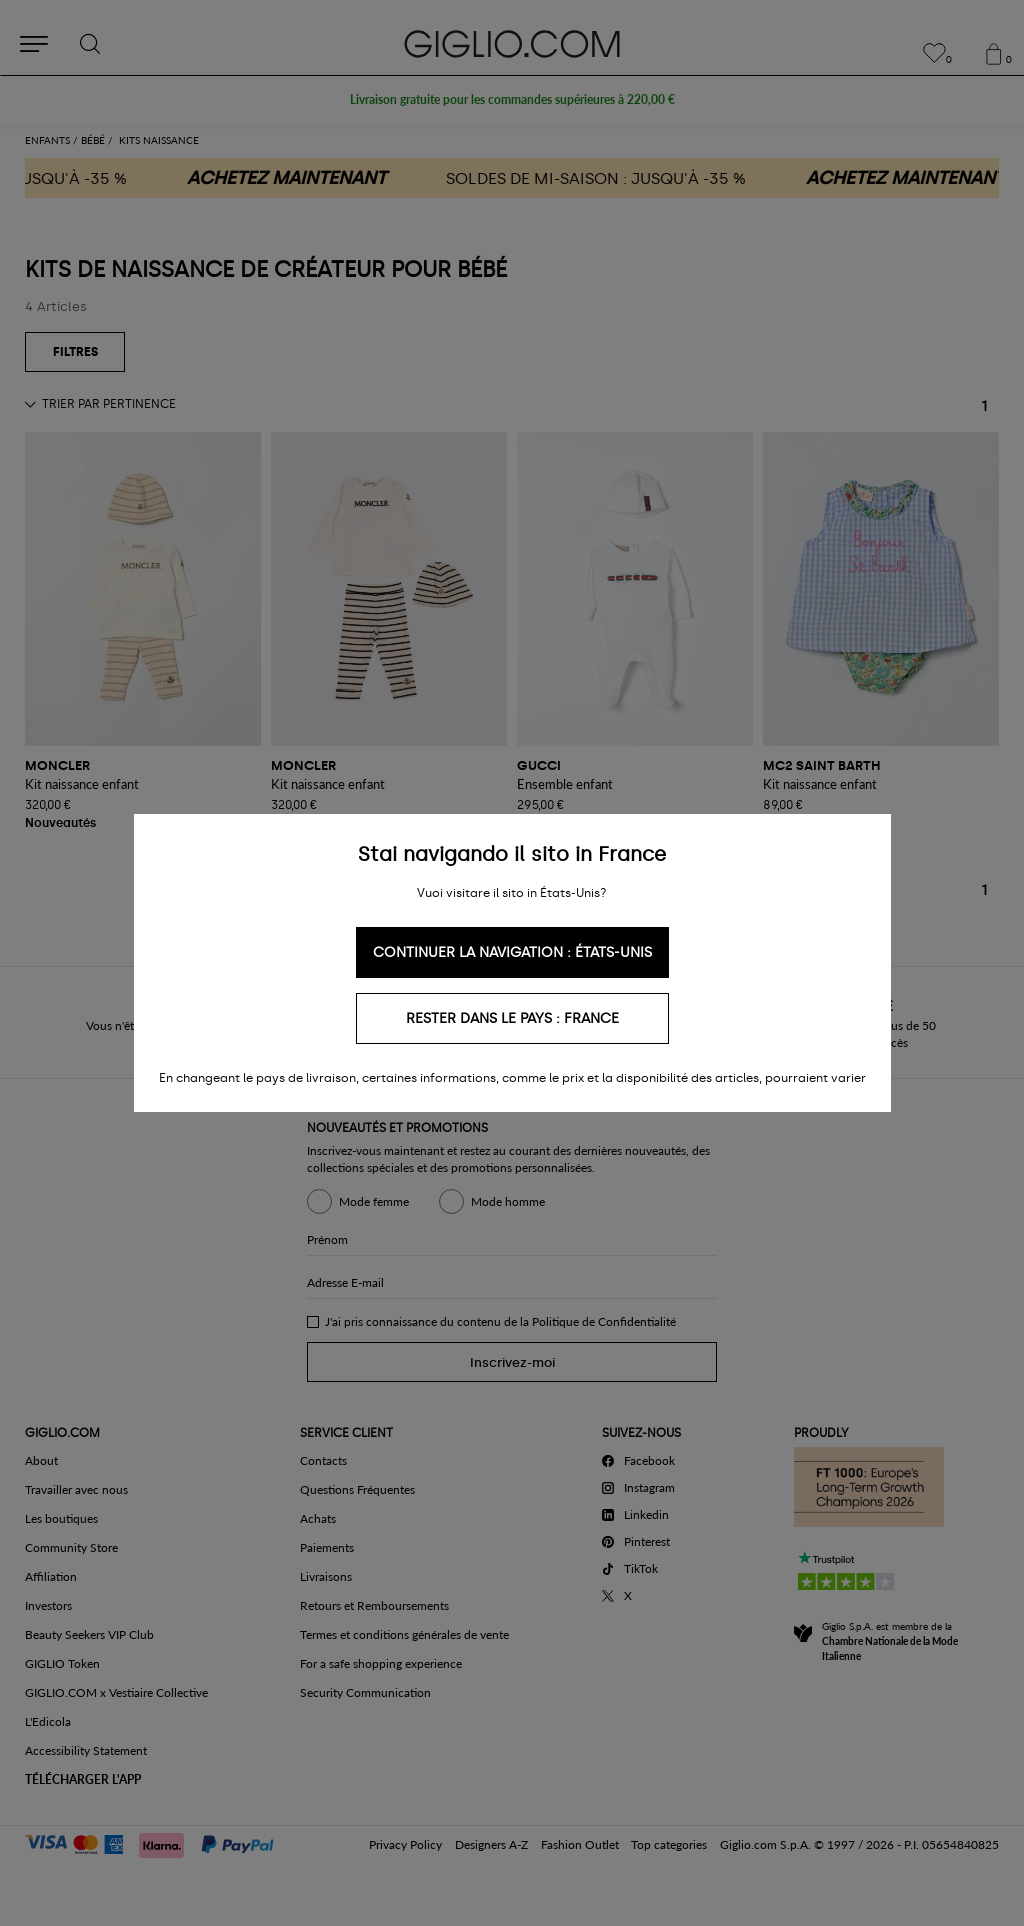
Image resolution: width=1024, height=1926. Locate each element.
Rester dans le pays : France (512, 1018)
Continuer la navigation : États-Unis (512, 952)
